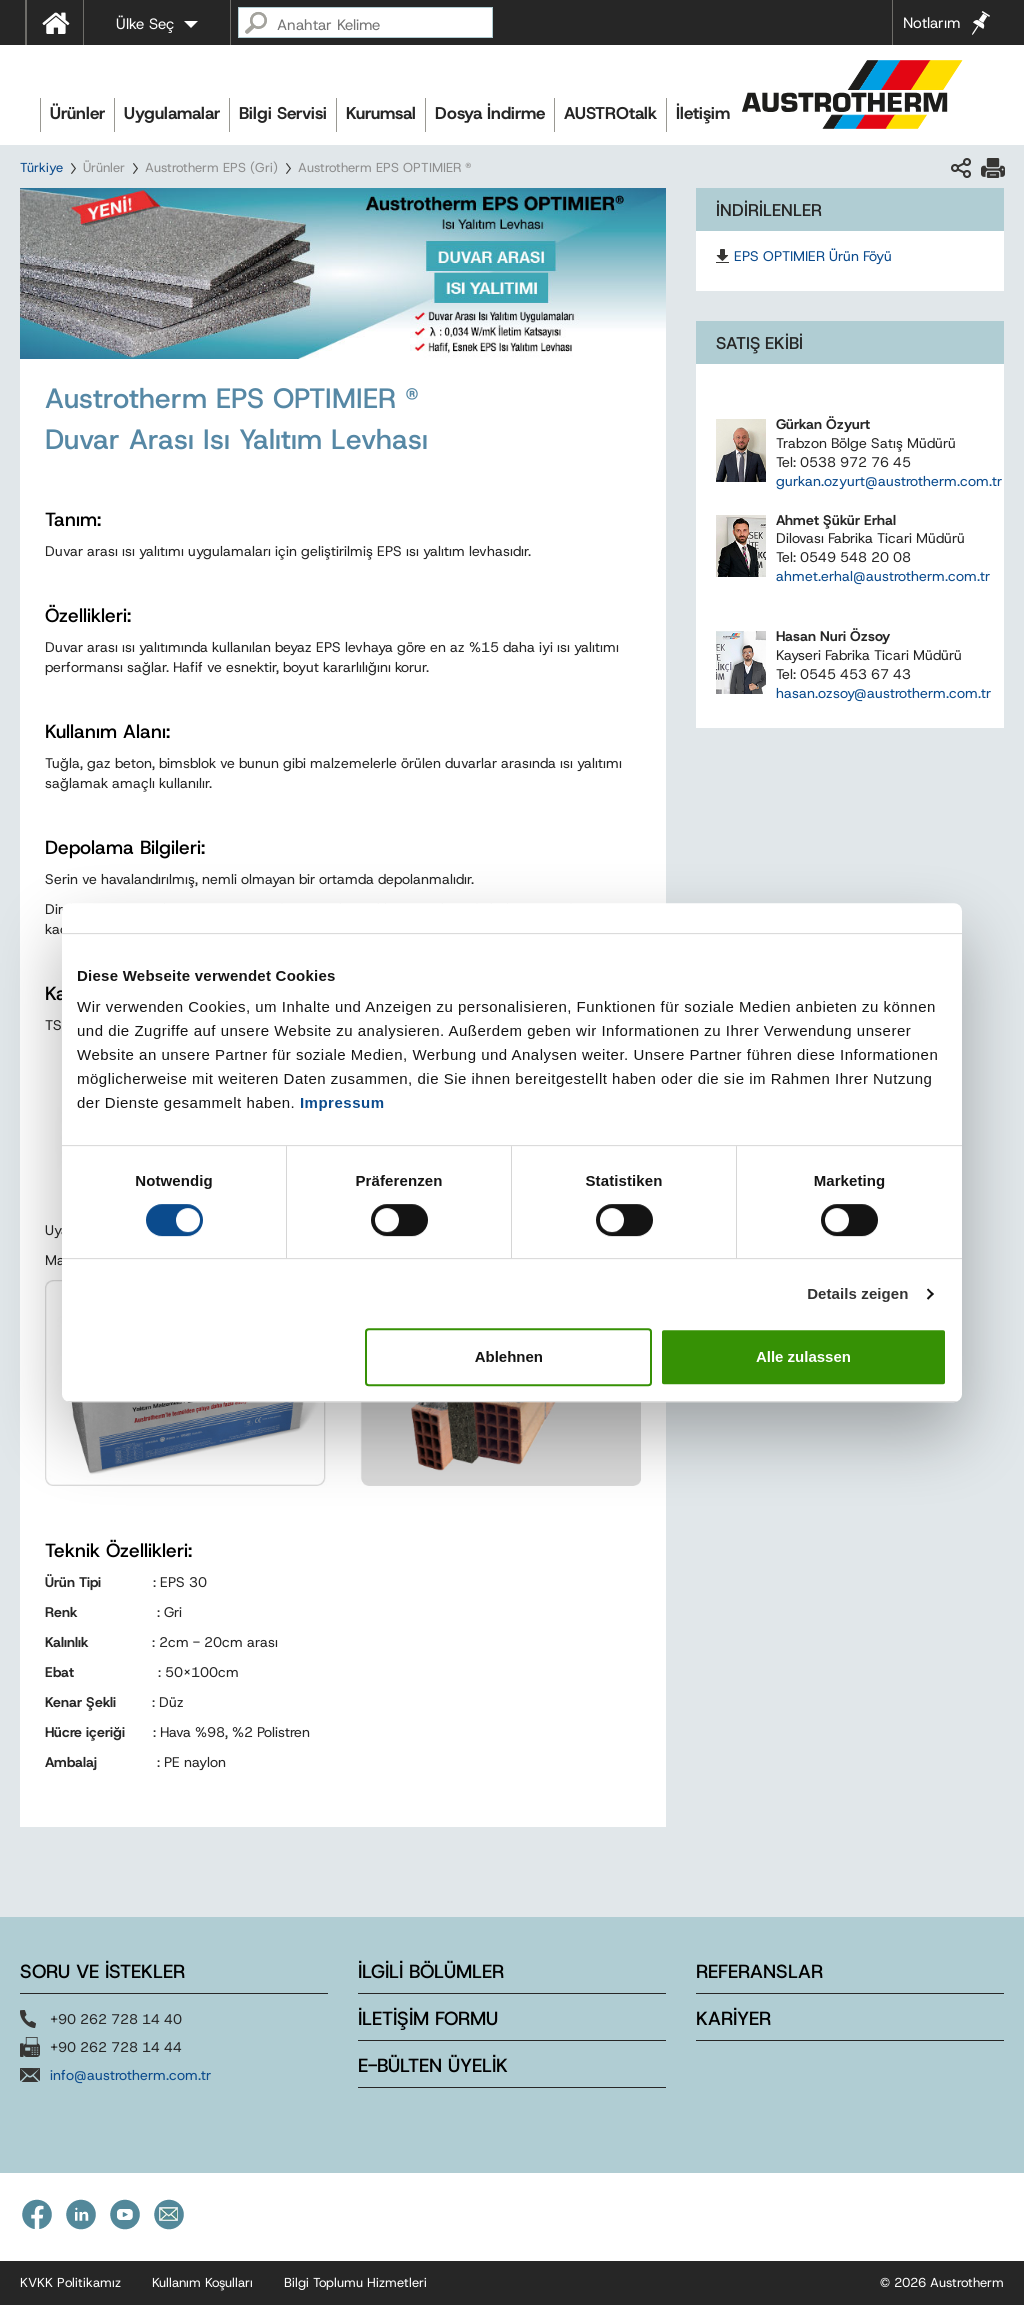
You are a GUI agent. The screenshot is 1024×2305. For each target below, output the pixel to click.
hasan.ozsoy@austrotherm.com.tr (883, 693)
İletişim (703, 113)
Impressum (342, 1102)
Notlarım (931, 23)
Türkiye (41, 167)
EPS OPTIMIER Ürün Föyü (813, 256)
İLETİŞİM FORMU (428, 2018)
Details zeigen (857, 1293)
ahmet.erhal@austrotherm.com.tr (883, 576)
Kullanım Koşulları (202, 2282)
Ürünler (77, 113)
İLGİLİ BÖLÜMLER (431, 1971)
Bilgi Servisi (283, 113)
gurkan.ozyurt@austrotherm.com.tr (889, 481)
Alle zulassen (803, 1356)
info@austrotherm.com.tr (130, 2075)
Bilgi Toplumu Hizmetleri (355, 2282)
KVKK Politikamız (70, 2282)
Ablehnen (509, 1356)
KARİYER (733, 2018)
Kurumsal (381, 113)
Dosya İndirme (490, 113)
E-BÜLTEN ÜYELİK (433, 2065)
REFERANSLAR (759, 1971)
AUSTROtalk (610, 113)
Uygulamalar (172, 113)
